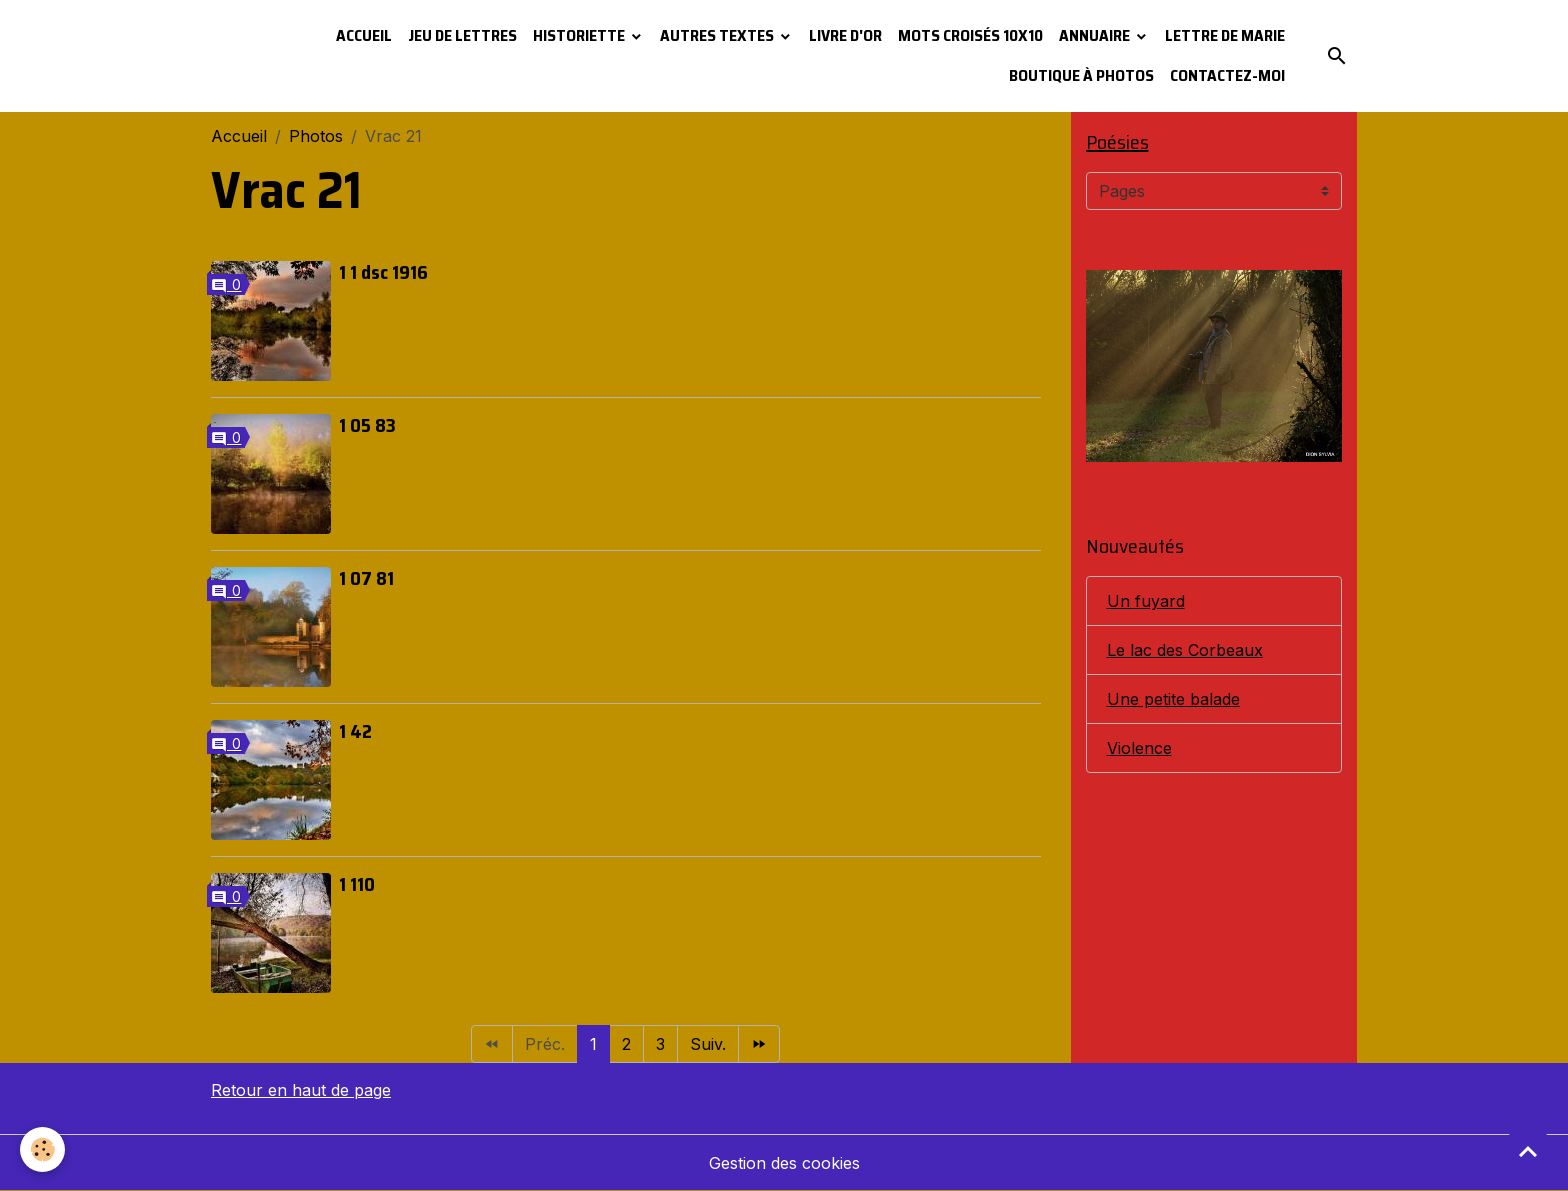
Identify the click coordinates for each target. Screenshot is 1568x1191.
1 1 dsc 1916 (383, 272)
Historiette (580, 35)
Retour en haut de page (301, 1090)
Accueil (364, 35)
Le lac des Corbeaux (1185, 650)
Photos (316, 136)
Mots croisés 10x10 (970, 35)
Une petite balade (1173, 699)
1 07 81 (366, 578)
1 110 (357, 884)
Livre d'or (845, 35)
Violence (1139, 748)
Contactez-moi (1227, 75)
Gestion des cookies (784, 1163)
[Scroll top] (1528, 1151)
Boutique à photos (1081, 75)
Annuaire (1096, 35)
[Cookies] (42, 1149)
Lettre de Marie (1225, 35)
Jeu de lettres (462, 35)
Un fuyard (1146, 601)
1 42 (355, 731)
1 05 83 (367, 425)
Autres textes (718, 35)
